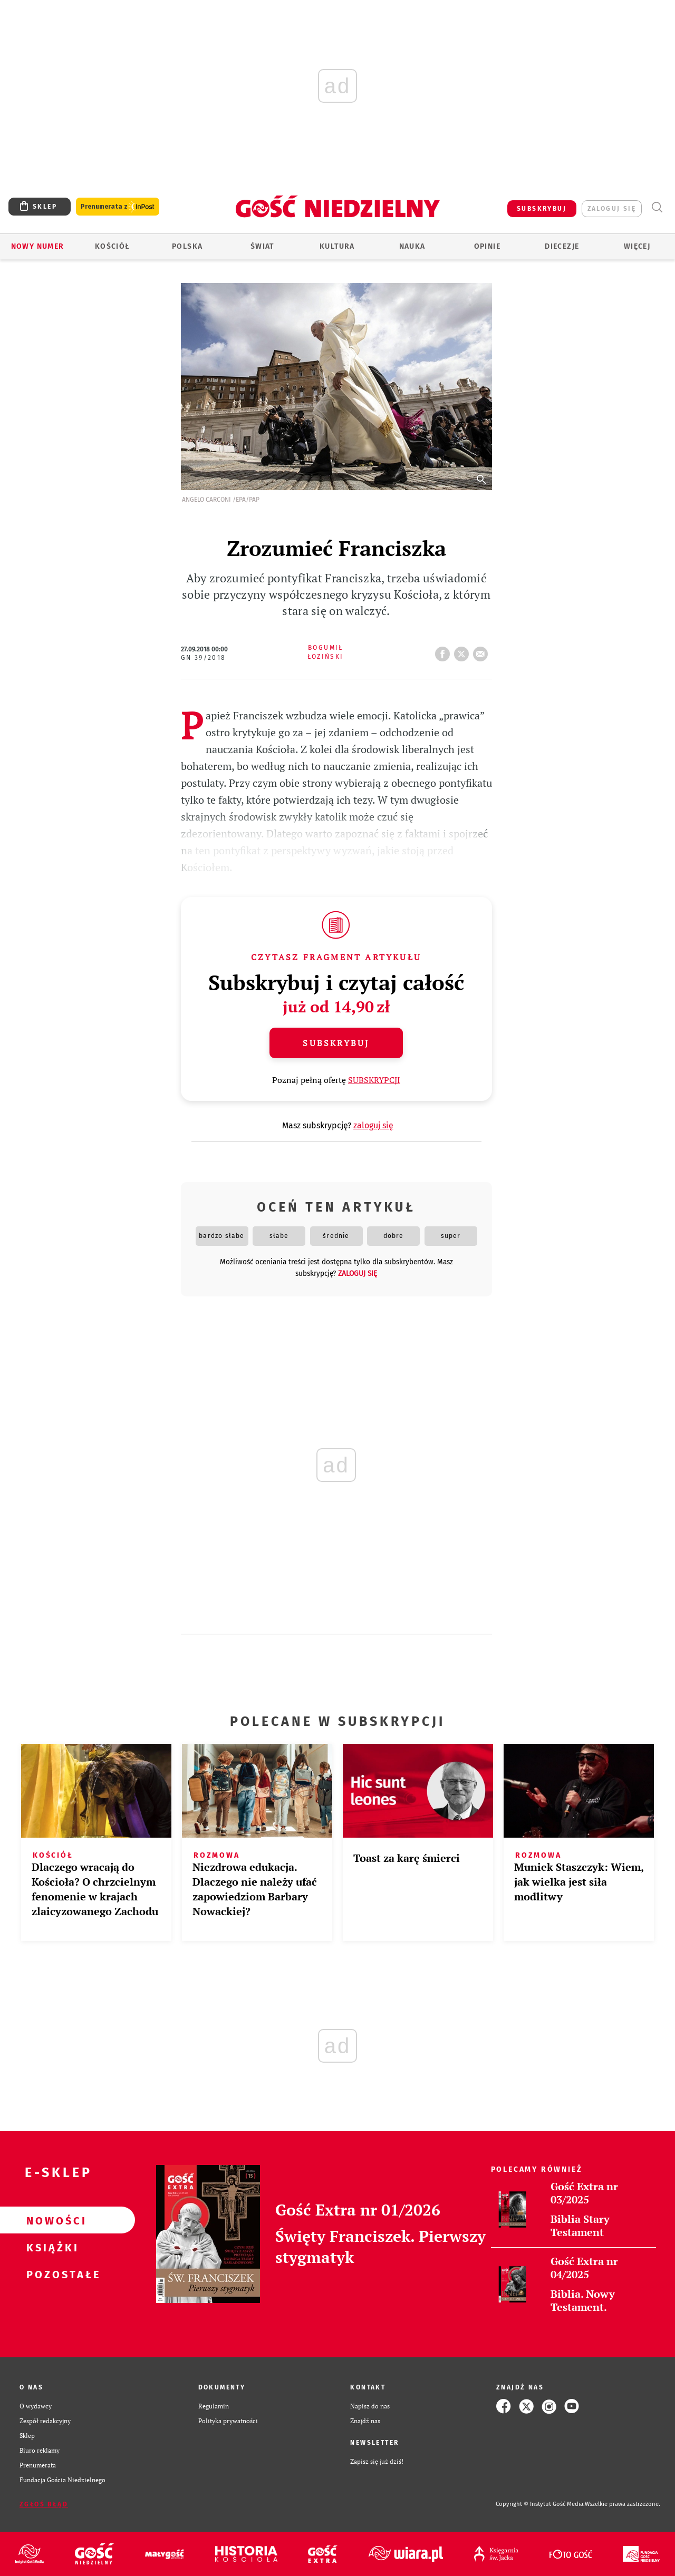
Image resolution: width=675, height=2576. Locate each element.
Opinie (487, 246)
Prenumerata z (118, 207)
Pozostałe (50, 2274)
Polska (187, 246)
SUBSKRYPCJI (374, 1080)
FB (444, 650)
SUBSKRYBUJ (541, 208)
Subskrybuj (336, 1043)
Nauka (412, 246)
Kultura (337, 246)
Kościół (112, 246)
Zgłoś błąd (44, 2504)
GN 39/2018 (203, 657)
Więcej (637, 246)
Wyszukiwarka (657, 207)
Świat (262, 246)
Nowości (50, 2220)
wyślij (482, 650)
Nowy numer (37, 246)
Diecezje (562, 246)
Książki (50, 2247)
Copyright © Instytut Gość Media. (540, 2504)
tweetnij (463, 650)
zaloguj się (611, 208)
